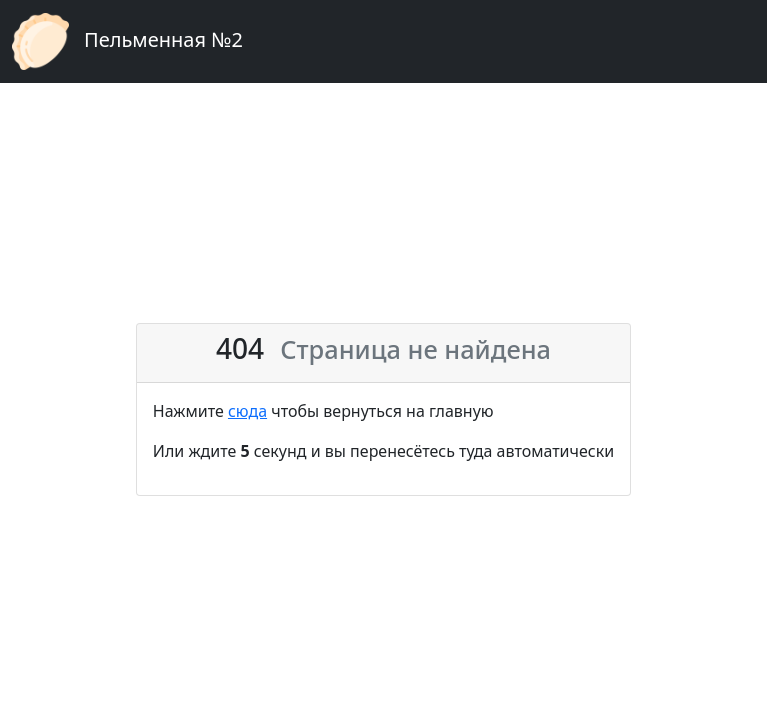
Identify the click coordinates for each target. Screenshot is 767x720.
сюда (247, 411)
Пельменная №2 (127, 41)
